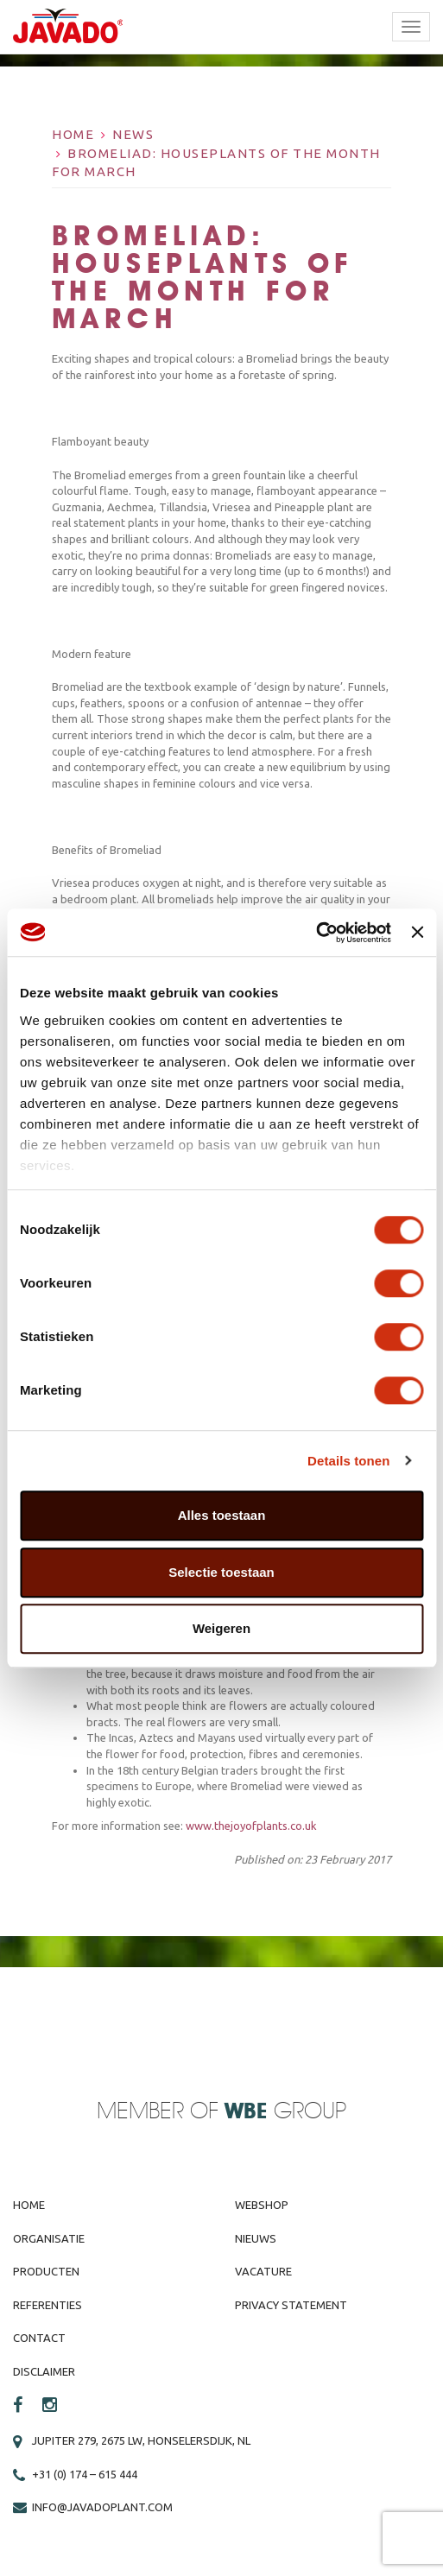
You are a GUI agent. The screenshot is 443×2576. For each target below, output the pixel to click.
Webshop (261, 2205)
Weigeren (221, 1628)
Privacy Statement (291, 2305)
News (133, 134)
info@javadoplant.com (102, 2507)
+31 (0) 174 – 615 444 (84, 2474)
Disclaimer (44, 2371)
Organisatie (49, 2238)
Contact (39, 2338)
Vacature (263, 2271)
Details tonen (348, 1460)
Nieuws (255, 2238)
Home (73, 134)
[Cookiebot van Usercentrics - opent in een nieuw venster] (315, 932)
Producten (46, 2271)
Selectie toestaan (221, 1572)
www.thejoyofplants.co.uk (251, 1826)
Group (285, 2112)
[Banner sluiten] (417, 933)
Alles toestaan (222, 1515)
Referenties (47, 2305)
